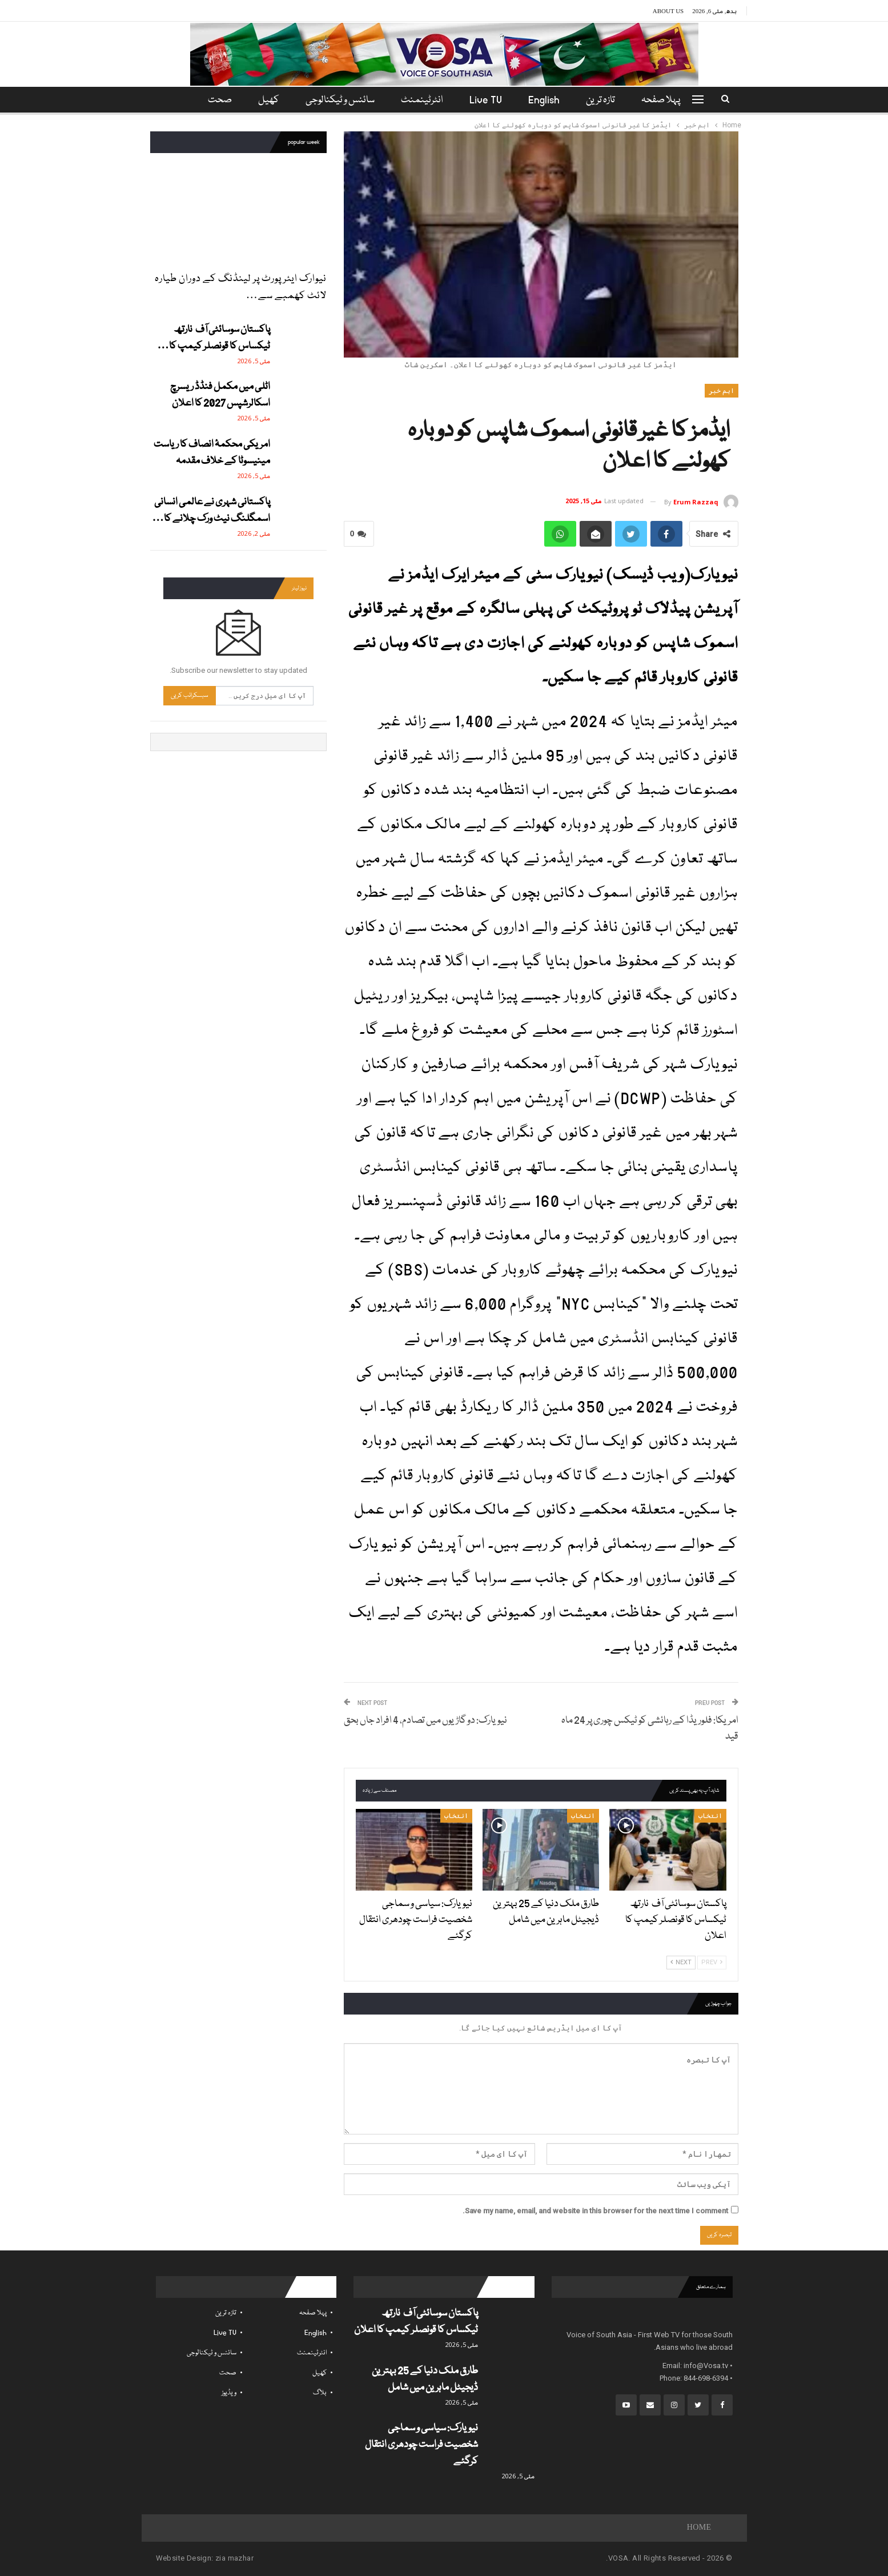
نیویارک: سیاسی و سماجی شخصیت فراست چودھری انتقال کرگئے (421, 2445)
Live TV (487, 100)
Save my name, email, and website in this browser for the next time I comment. (595, 2210)
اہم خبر (721, 391)
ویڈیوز (229, 2393)
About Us (668, 10)
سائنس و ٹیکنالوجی (338, 100)
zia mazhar (234, 2558)
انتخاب (710, 1816)
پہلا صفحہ (667, 100)
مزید (218, 100)
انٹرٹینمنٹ (422, 100)
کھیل (265, 100)
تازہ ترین (605, 100)
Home (699, 2528)
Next (681, 1962)
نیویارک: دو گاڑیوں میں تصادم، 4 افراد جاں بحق (425, 1720)
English (547, 100)
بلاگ (320, 2393)
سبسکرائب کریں (189, 695)
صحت (227, 2373)
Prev (711, 1962)
